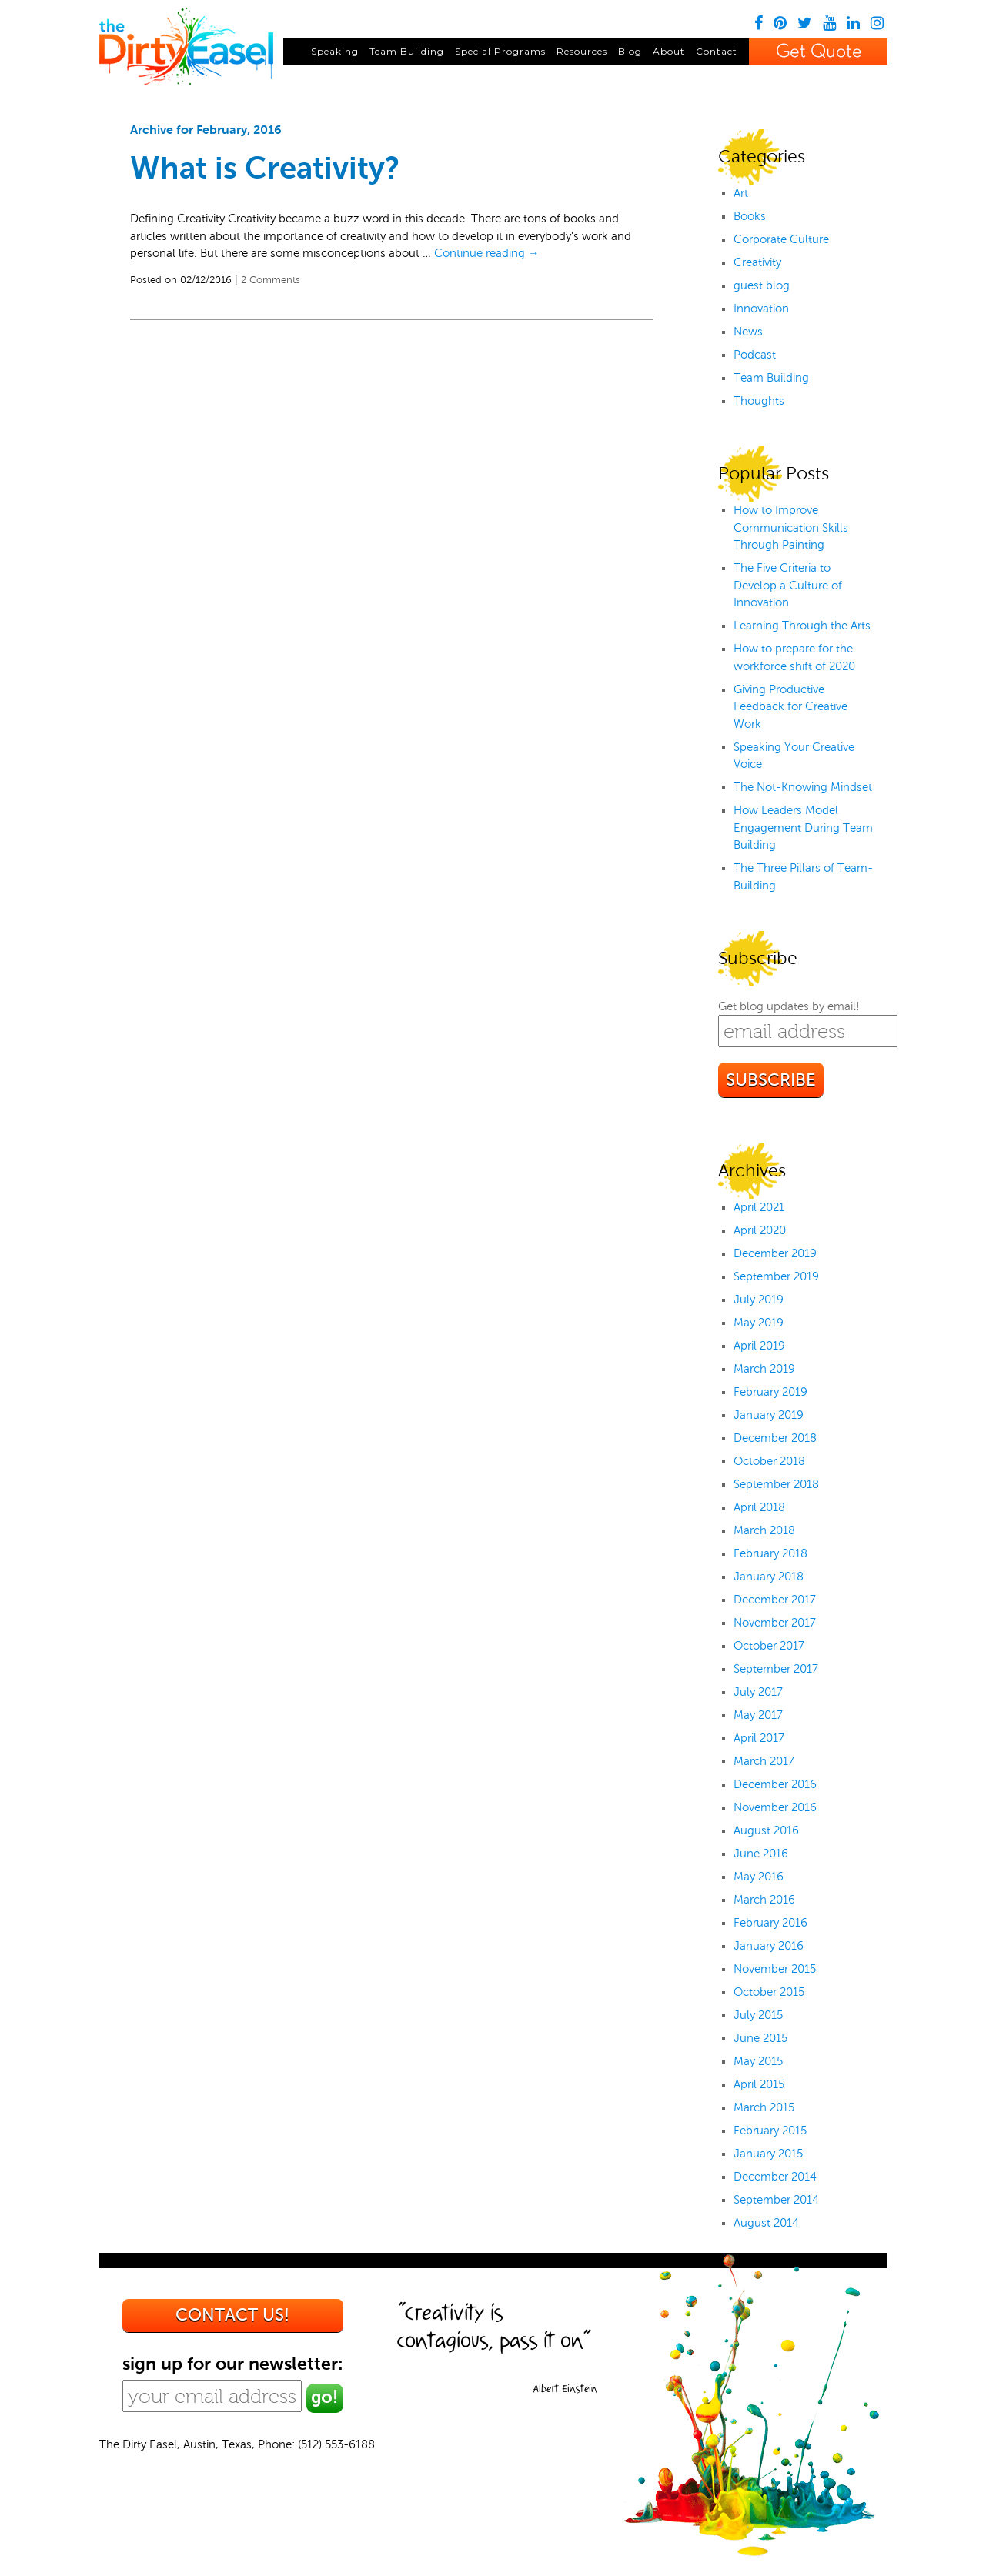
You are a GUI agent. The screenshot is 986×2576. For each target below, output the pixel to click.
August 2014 (766, 2223)
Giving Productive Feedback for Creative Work (790, 706)
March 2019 (764, 1369)
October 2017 (769, 1646)
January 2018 (769, 1576)
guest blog (762, 285)
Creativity (757, 262)
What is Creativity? (264, 168)
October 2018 (769, 1461)
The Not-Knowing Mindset (803, 787)
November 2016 (775, 1807)
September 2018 (776, 1484)
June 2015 (760, 2038)
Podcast (755, 355)
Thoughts (759, 401)
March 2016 (764, 1900)
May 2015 (758, 2061)
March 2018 (764, 1530)
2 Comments (270, 280)
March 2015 (764, 2107)
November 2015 (775, 1969)
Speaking (335, 51)
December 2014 (775, 2177)
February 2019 (770, 1392)
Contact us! (232, 2314)
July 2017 (758, 1692)
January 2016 (769, 1946)
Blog (630, 51)
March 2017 (764, 1761)
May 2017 (758, 1715)
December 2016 (775, 1784)
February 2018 (770, 1553)
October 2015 (769, 1992)
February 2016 (770, 1923)
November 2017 (775, 1623)
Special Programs (500, 51)
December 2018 (775, 1438)
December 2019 (775, 1253)
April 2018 (759, 1507)
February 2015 (770, 2130)
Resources (582, 51)
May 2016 (759, 1876)
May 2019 (759, 1322)
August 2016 (766, 1830)
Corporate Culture (781, 239)
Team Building (406, 51)
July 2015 (758, 2015)
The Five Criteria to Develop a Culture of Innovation (788, 585)
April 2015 (759, 2084)
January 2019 (769, 1415)
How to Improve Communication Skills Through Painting (791, 527)
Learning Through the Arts (802, 625)
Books (750, 216)
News (748, 331)
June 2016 (761, 1853)
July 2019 (759, 1299)
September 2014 (776, 2200)
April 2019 (759, 1346)
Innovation (761, 308)
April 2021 (759, 1207)
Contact (716, 51)
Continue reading (487, 253)
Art (741, 193)
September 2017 (776, 1669)
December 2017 (775, 1599)
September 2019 (776, 1276)
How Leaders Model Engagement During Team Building (803, 827)
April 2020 (760, 1230)
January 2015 (768, 2153)
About (669, 51)
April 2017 (759, 1738)
